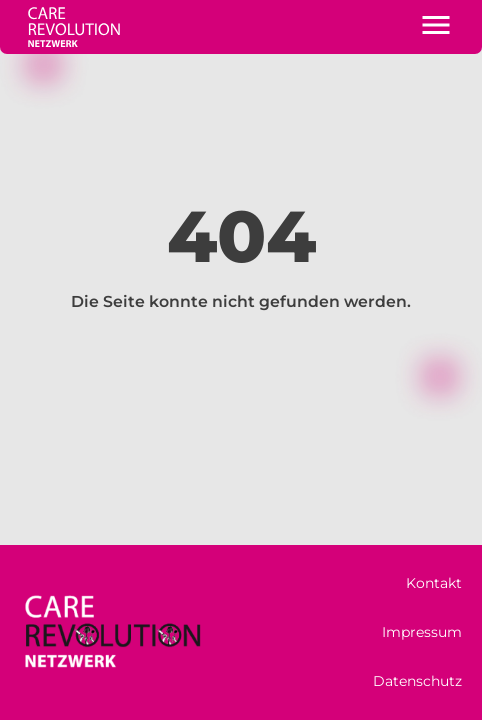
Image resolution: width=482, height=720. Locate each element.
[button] (436, 27)
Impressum (422, 632)
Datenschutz (417, 681)
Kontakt (434, 583)
